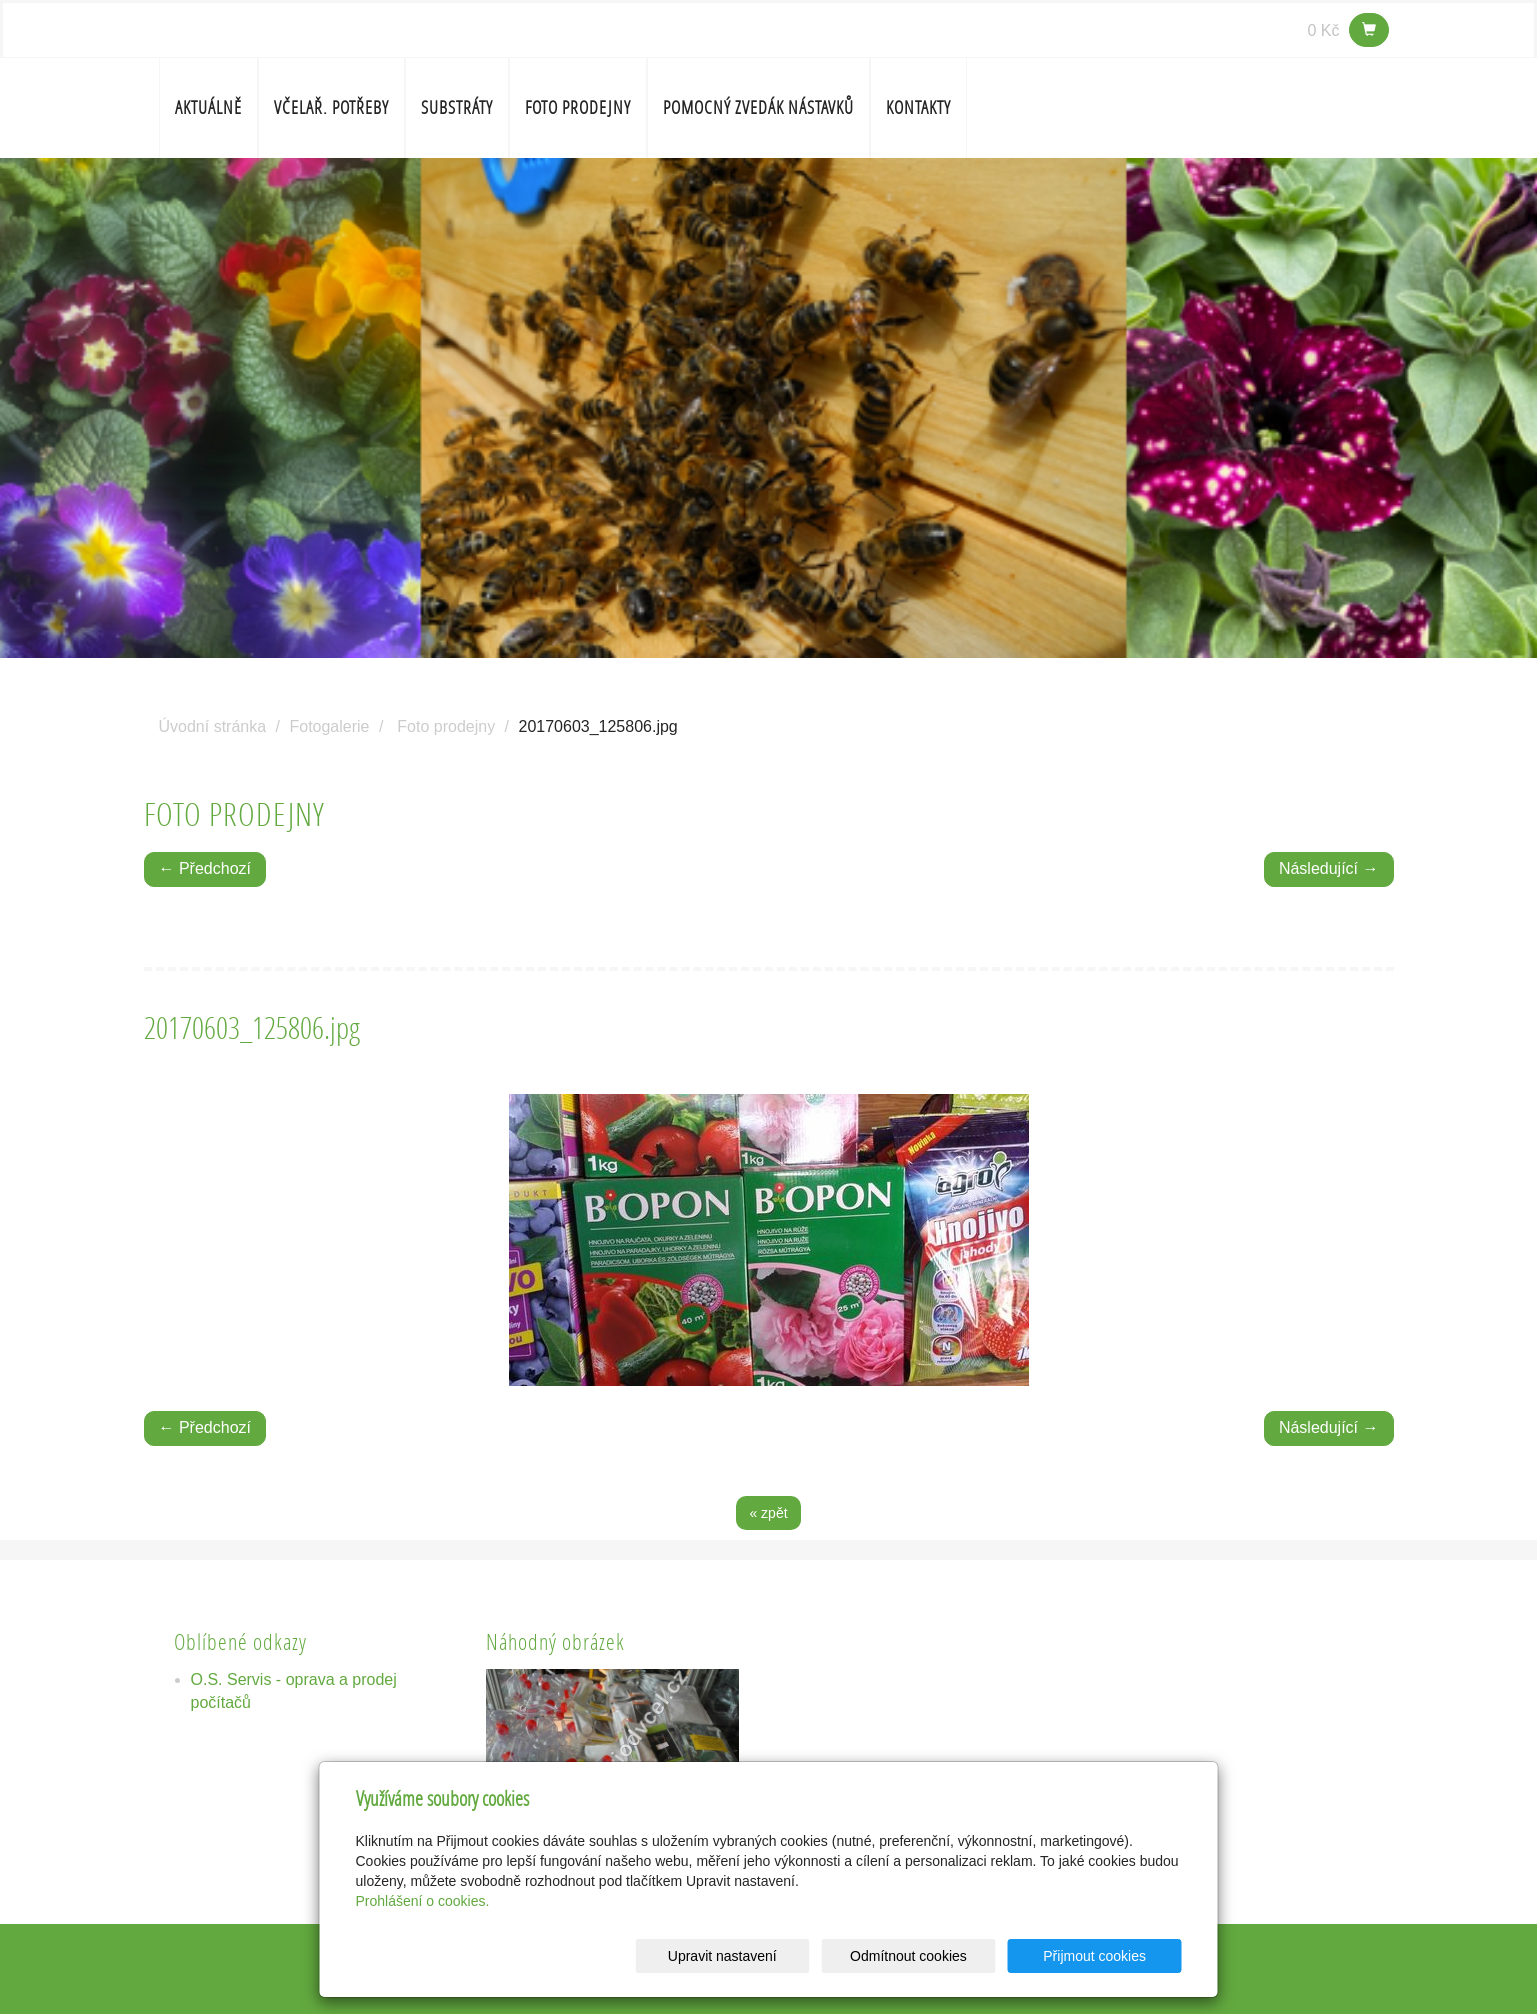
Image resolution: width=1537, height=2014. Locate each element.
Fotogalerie (329, 726)
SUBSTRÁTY (457, 107)
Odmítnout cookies (939, 1956)
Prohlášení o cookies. (423, 1901)
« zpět (768, 1513)
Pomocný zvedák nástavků (758, 107)
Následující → (1329, 868)
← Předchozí (205, 868)
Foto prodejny (578, 107)
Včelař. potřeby (331, 107)
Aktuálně (208, 107)
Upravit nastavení (774, 1956)
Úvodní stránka (213, 726)
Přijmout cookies (1105, 1956)
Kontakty (918, 107)
